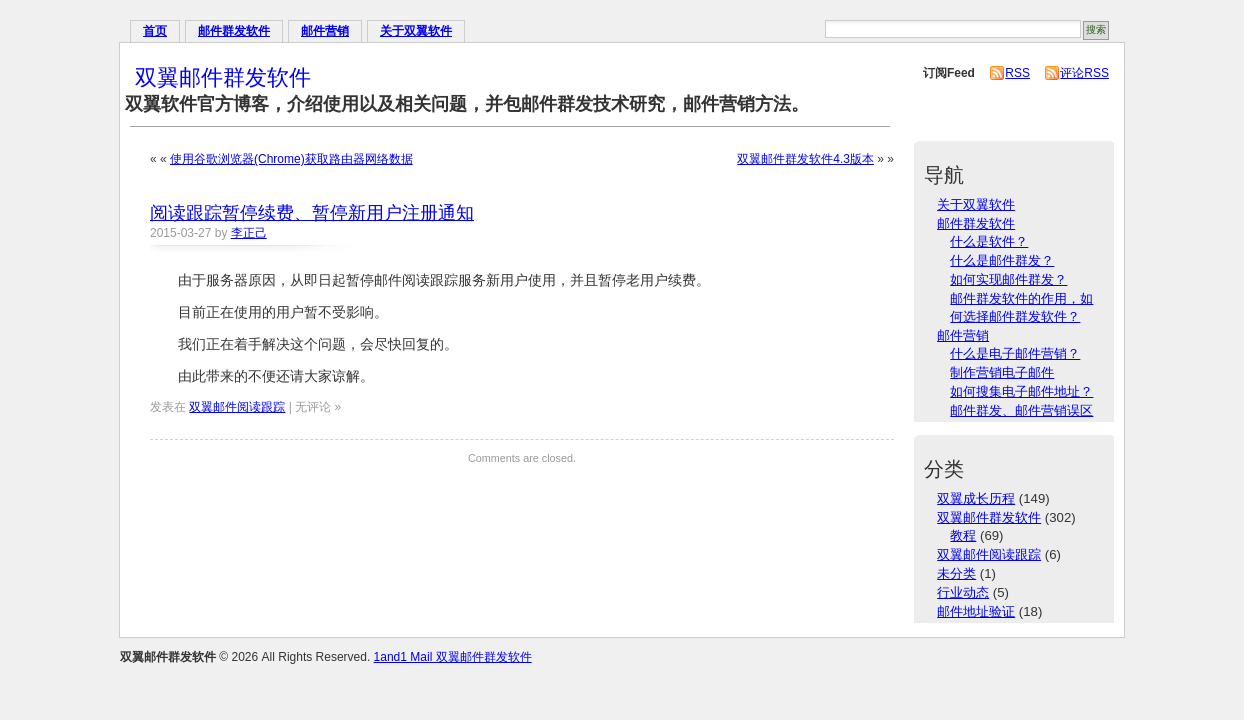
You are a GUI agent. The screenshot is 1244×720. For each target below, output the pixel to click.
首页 (155, 31)
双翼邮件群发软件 (223, 77)
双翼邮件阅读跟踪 (237, 407)
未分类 (956, 573)
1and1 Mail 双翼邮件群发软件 (453, 657)
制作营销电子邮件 (1002, 372)
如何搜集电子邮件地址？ (1021, 391)
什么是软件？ (989, 241)
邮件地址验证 (976, 611)
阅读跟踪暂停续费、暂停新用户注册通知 (312, 213)
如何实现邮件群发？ (1008, 279)
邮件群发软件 (234, 31)
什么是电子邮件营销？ (1015, 353)
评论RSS (1084, 73)
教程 (963, 535)
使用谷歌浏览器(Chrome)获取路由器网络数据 (291, 159)
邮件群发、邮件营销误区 (1021, 410)
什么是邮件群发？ (1002, 260)
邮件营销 (325, 31)
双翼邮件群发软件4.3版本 (805, 159)
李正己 (249, 233)
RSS (1017, 73)
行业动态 (963, 592)
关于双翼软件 (416, 31)
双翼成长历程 (976, 498)
